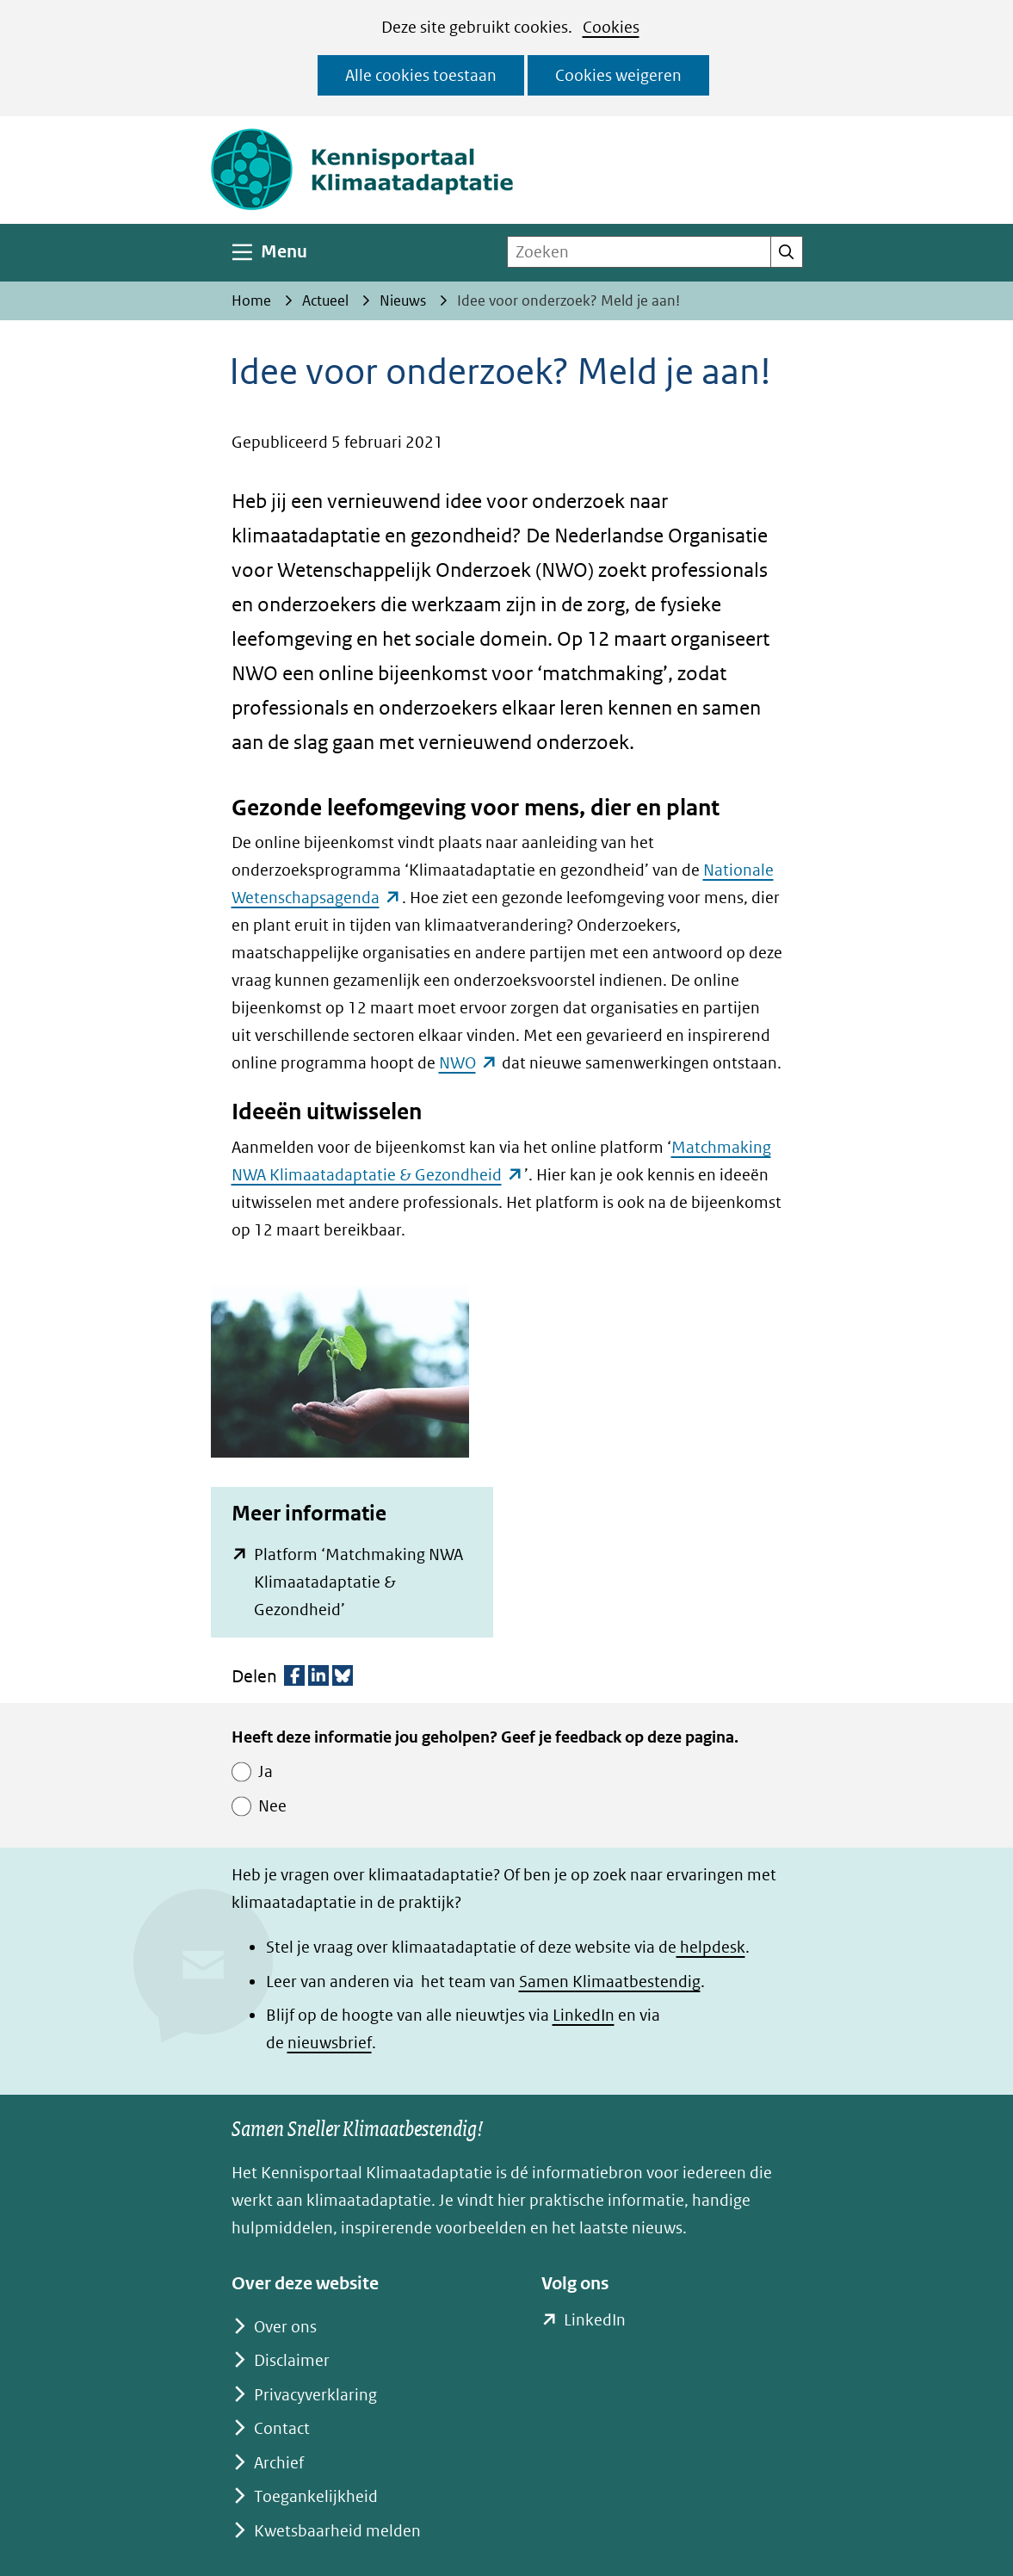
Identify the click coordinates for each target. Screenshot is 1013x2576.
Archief (279, 2463)
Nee (272, 1806)
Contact (282, 2428)
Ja (265, 1771)
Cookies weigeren (618, 75)
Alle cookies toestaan (421, 75)
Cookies (611, 27)
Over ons (285, 2327)
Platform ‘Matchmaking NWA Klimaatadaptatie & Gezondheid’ (358, 1582)
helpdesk (710, 1947)
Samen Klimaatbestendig (610, 1981)
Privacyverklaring (315, 2395)
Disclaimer (292, 2360)
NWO (468, 1063)
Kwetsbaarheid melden (337, 2531)
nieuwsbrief (329, 2043)
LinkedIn (584, 2015)
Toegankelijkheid (316, 2496)
